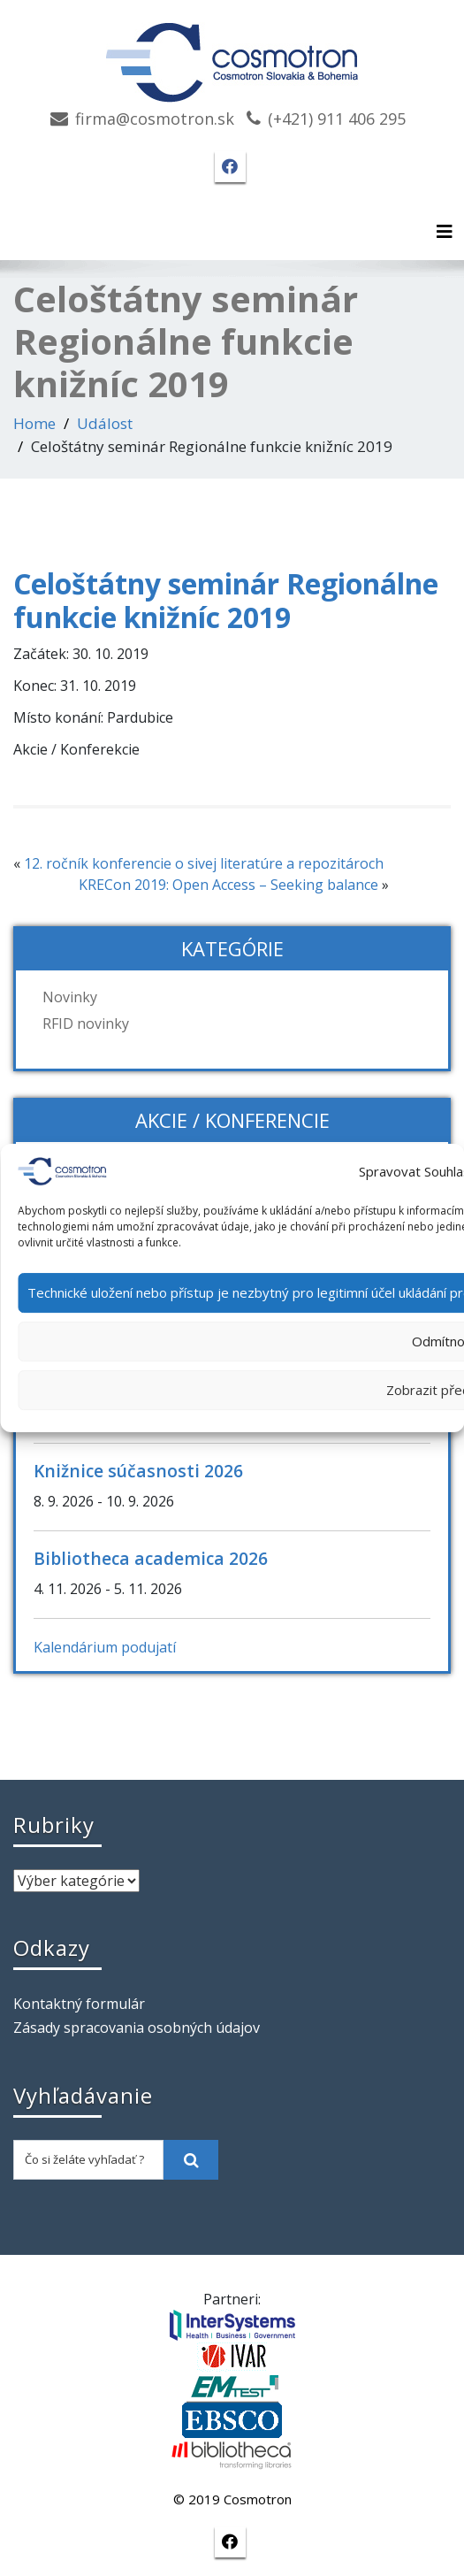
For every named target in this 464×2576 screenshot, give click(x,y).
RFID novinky (85, 1023)
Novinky (69, 997)
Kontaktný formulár (79, 2003)
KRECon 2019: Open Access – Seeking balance (228, 884)
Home (34, 423)
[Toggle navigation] (444, 231)
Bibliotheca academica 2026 (151, 1558)
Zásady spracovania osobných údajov (136, 2027)
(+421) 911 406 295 (337, 118)
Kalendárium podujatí (105, 1647)
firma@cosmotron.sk (154, 118)
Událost (105, 423)
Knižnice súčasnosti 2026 (138, 1471)
